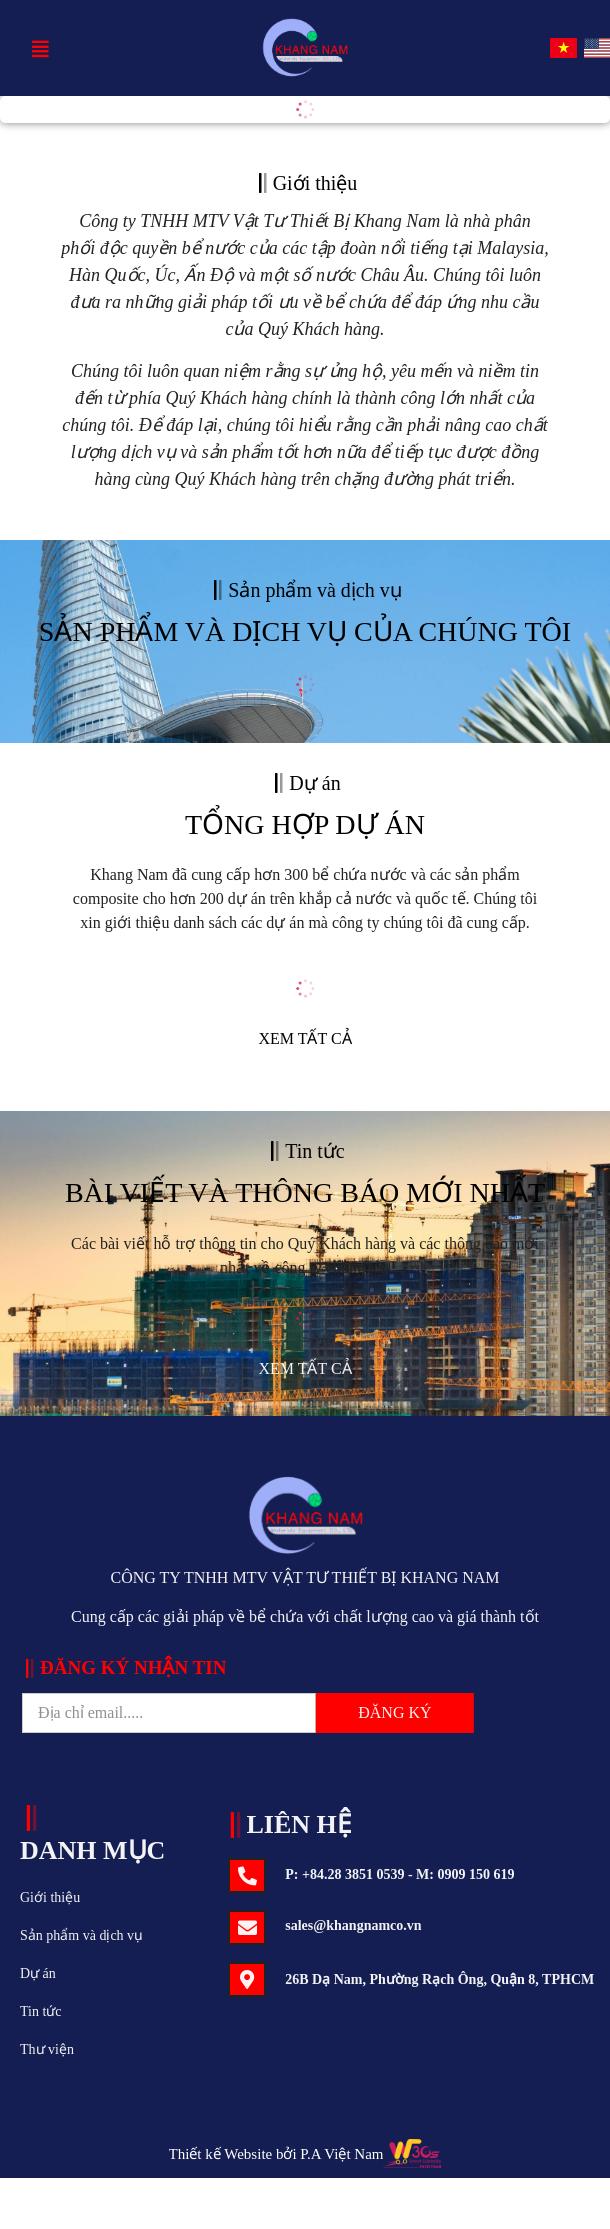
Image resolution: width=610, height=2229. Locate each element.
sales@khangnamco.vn (353, 1925)
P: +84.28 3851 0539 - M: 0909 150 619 (399, 1874)
